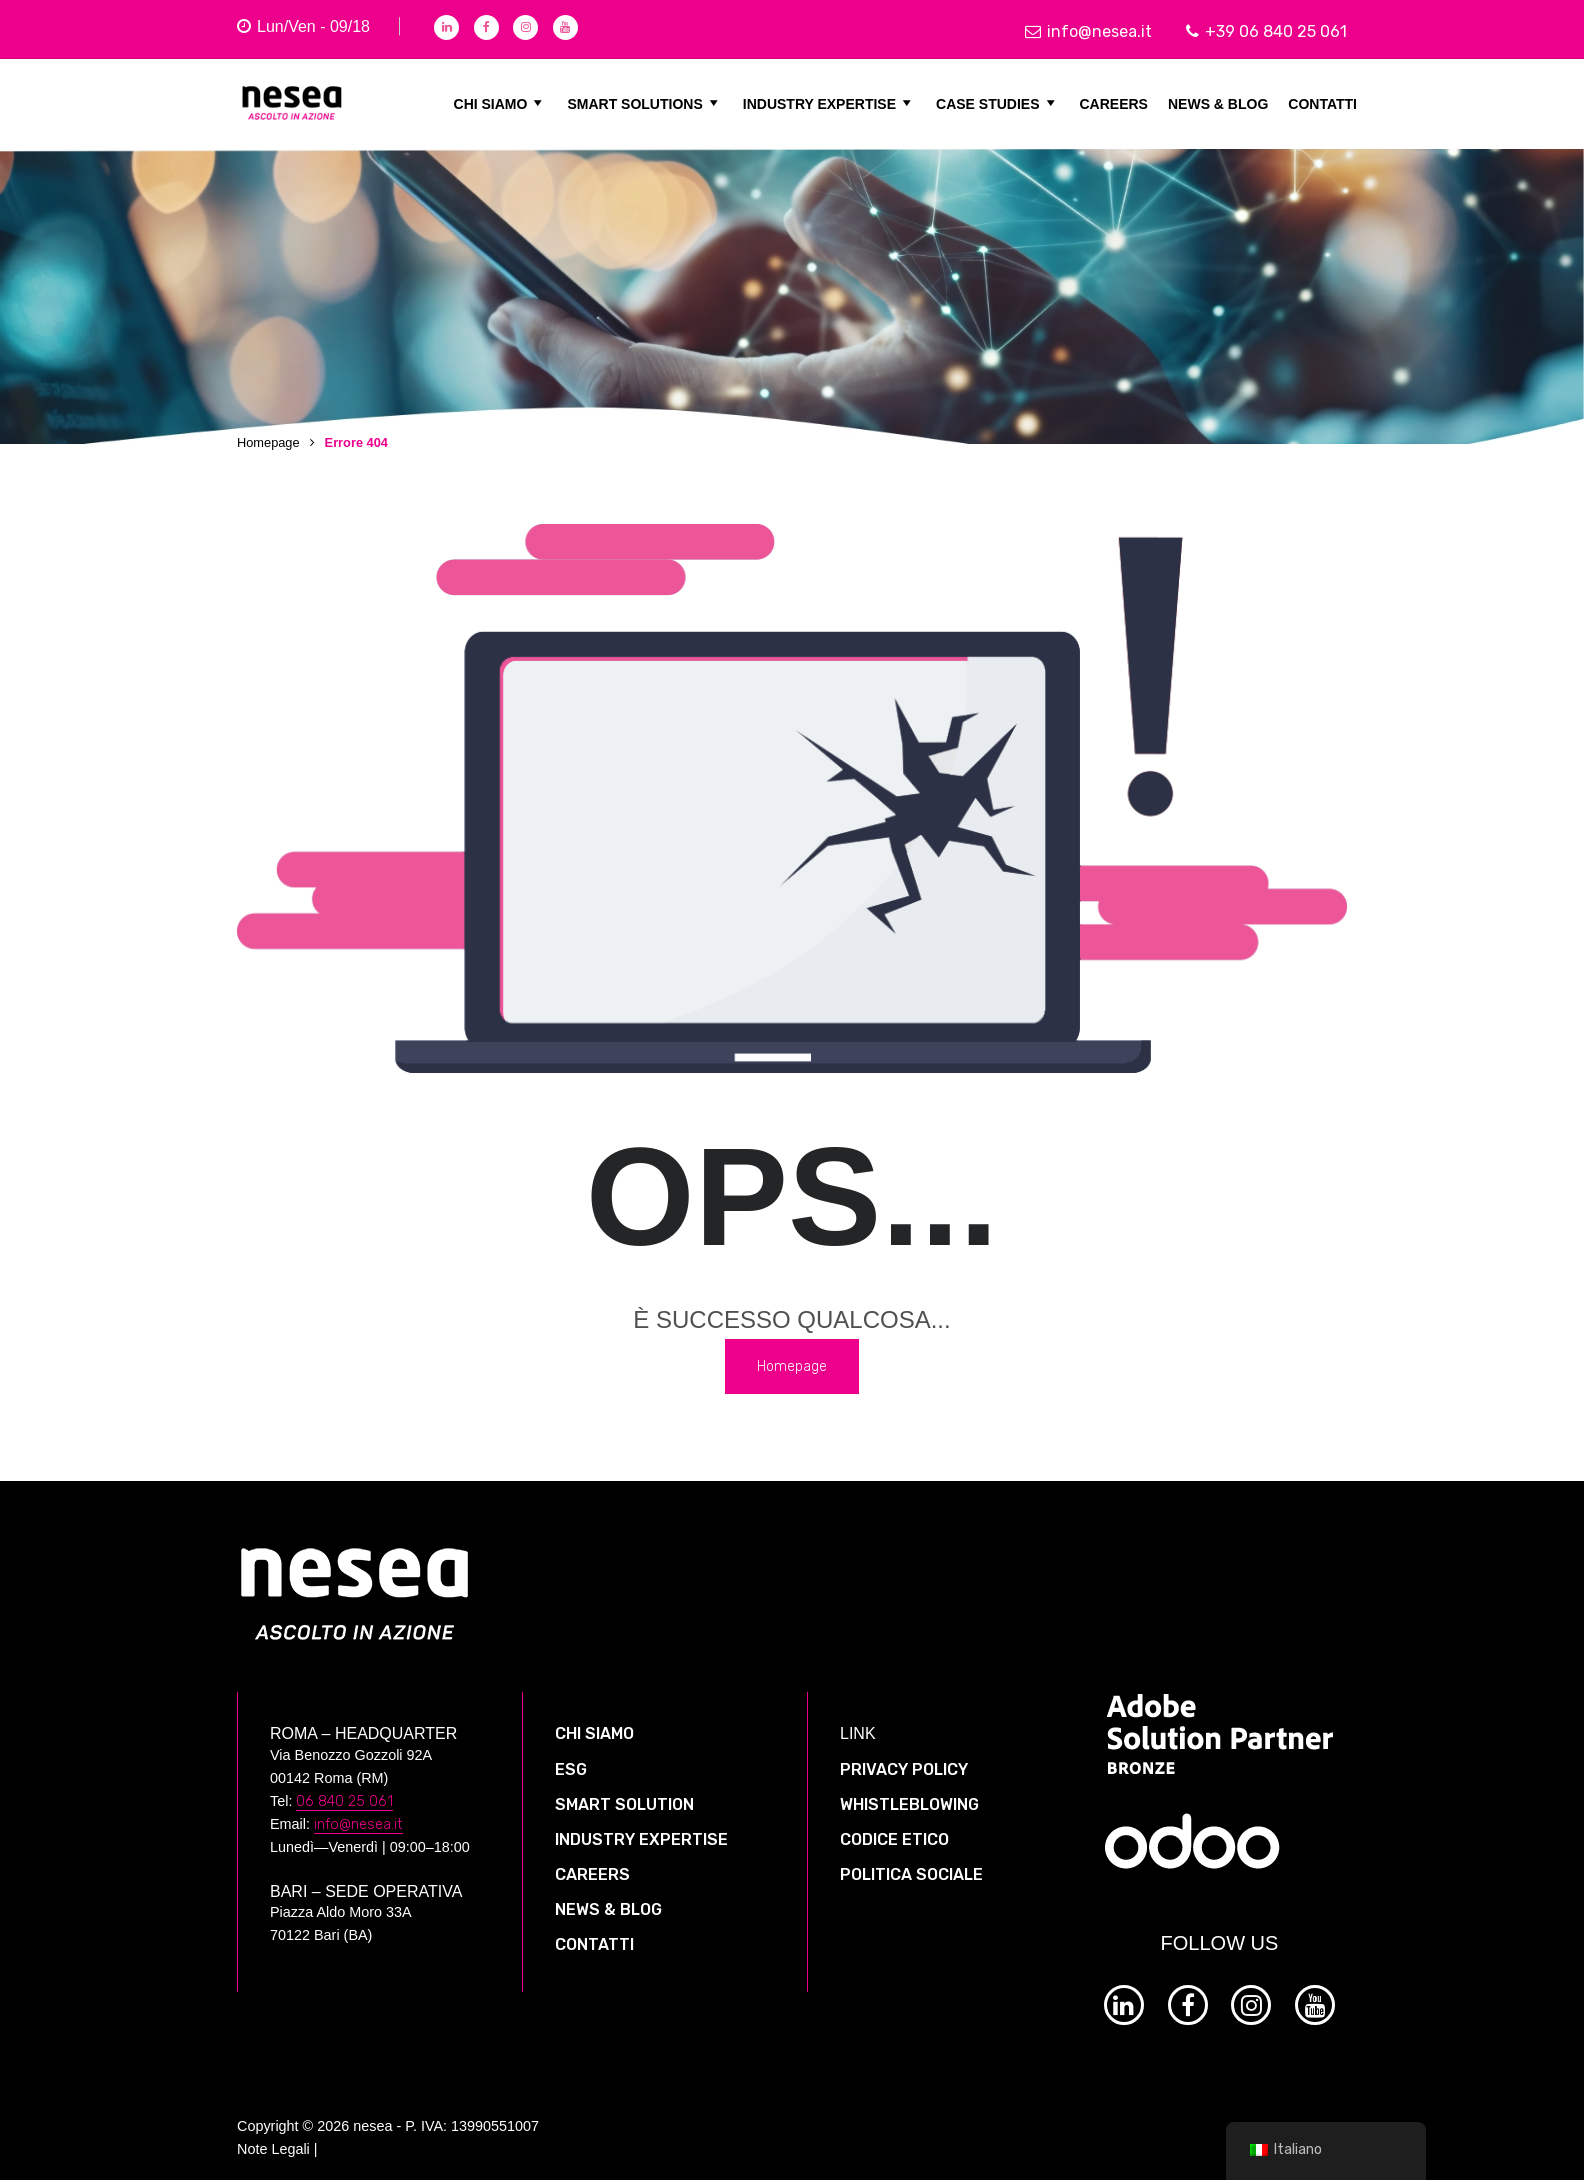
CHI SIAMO (501, 103)
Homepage (268, 442)
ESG (571, 1757)
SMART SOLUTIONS (644, 103)
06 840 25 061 (344, 1789)
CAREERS (1114, 103)
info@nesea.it (1088, 31)
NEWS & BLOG (1218, 103)
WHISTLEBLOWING (909, 1792)
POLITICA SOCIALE (911, 1863)
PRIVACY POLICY (904, 1757)
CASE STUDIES (997, 103)
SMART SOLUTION (624, 1792)
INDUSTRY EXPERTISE (829, 103)
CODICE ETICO (894, 1827)
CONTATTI (1322, 103)
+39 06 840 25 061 (1266, 31)
